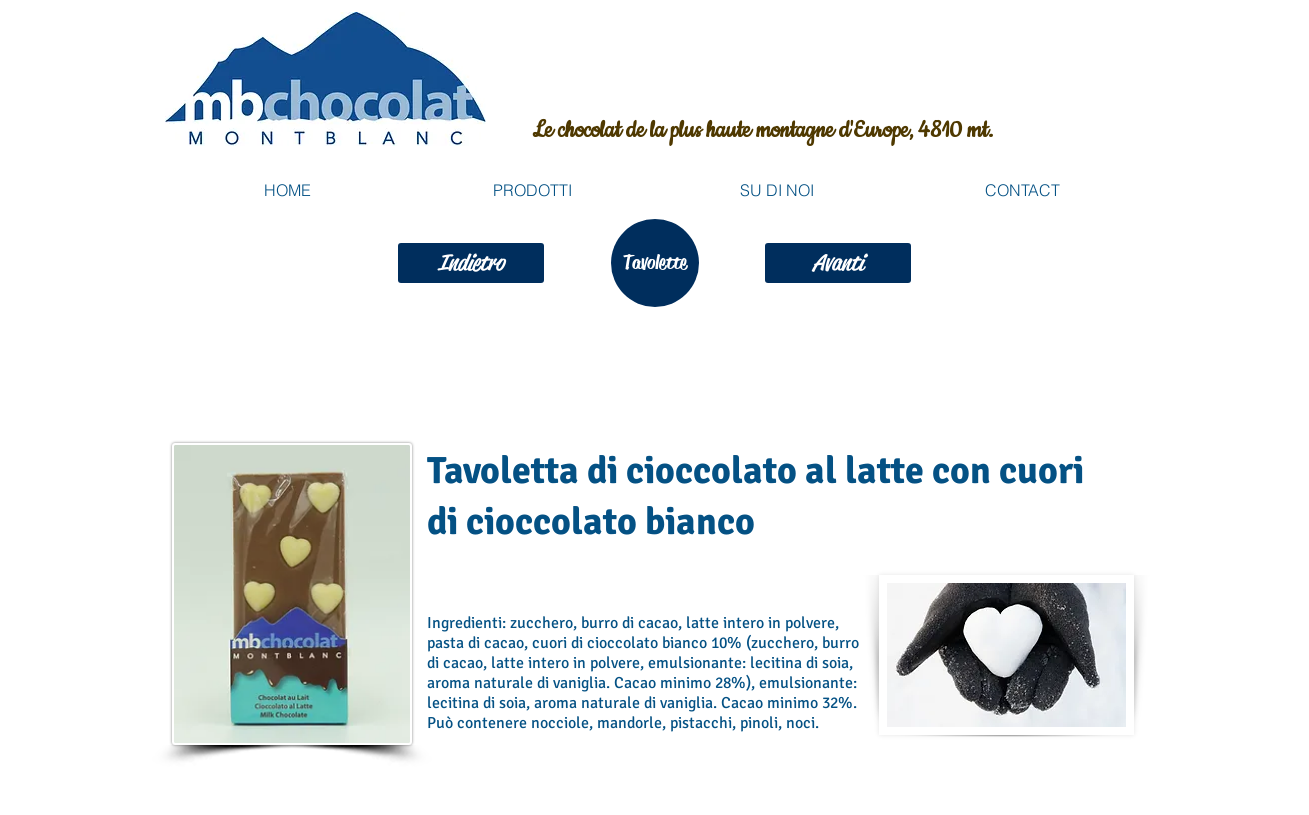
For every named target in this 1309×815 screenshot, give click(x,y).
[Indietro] (471, 263)
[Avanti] (838, 263)
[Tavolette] (655, 263)
